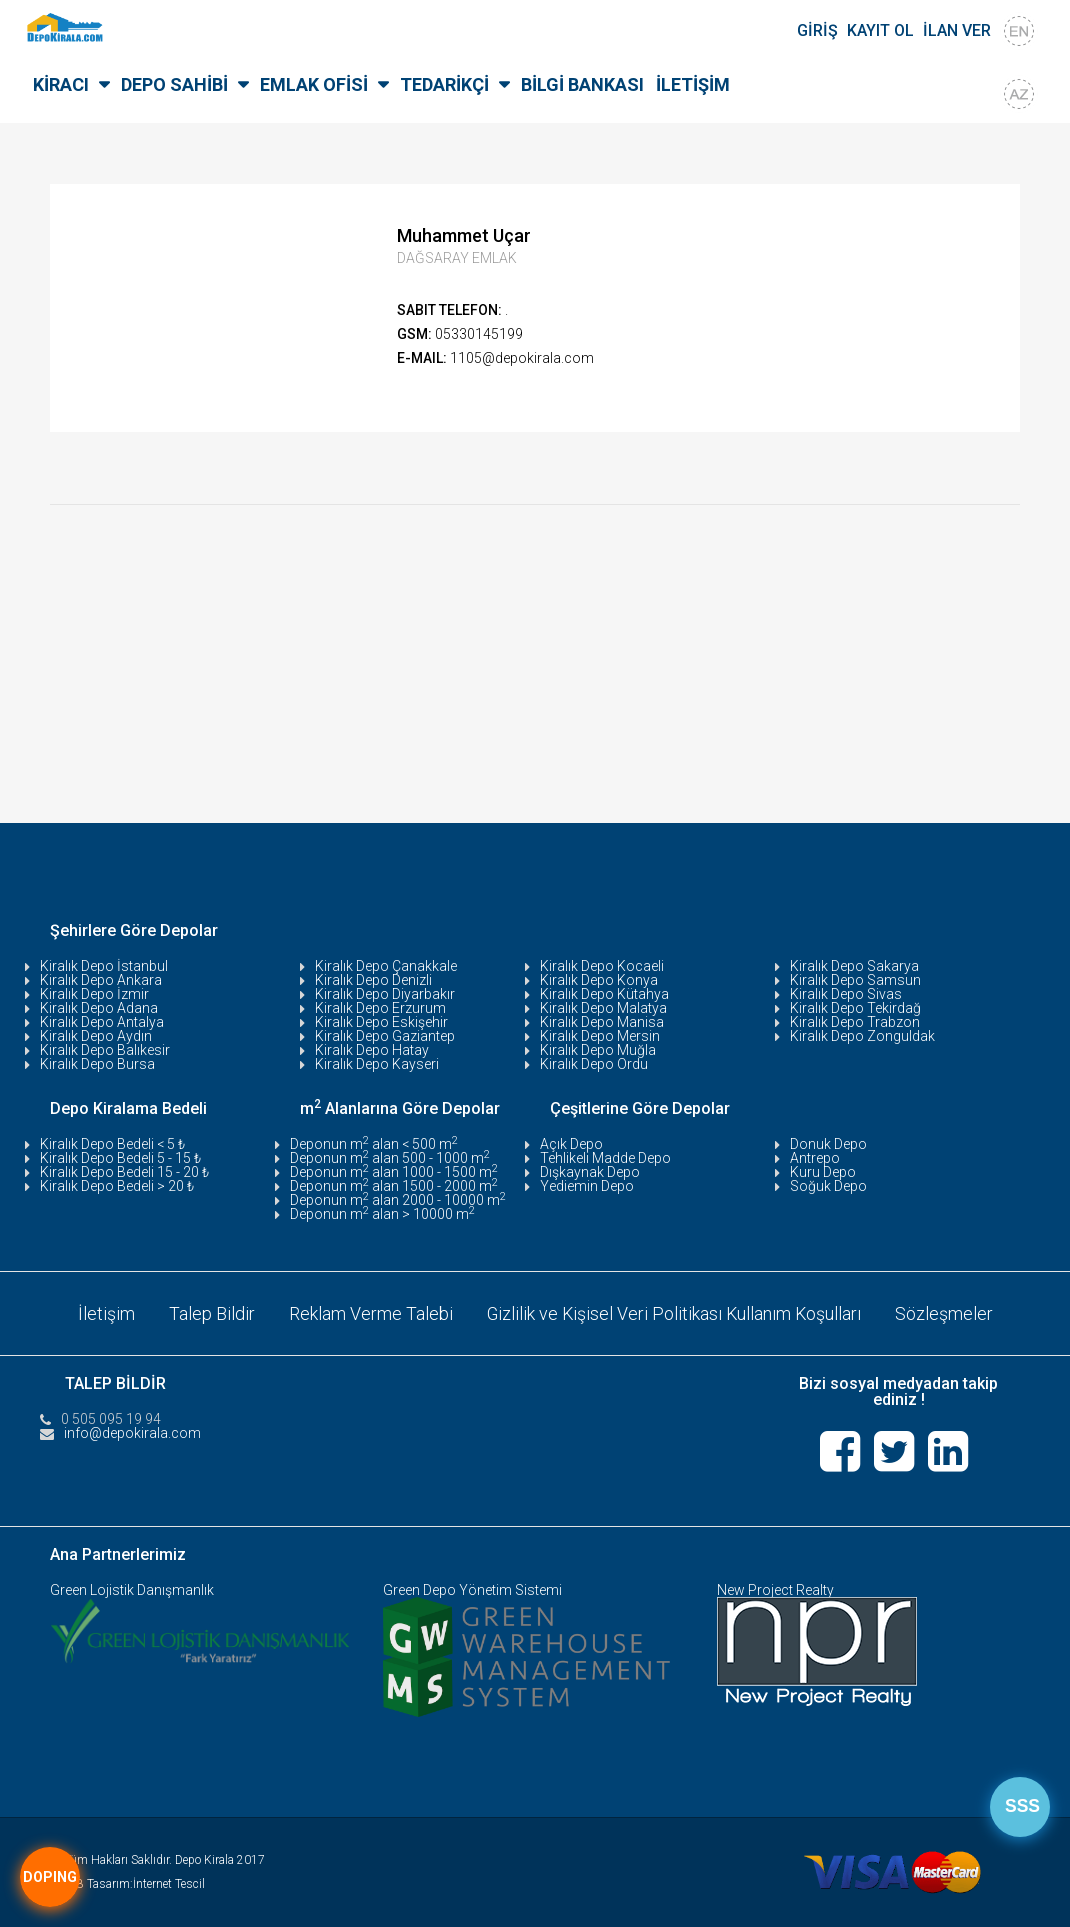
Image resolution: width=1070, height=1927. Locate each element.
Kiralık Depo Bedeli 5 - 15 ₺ (120, 1158)
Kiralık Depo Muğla (598, 1050)
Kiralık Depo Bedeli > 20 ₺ (117, 1186)
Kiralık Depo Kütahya (604, 994)
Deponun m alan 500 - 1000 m (390, 1158)
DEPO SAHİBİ (174, 84)
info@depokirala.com (132, 1432)
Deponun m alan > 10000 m (382, 1214)
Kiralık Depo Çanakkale (386, 966)
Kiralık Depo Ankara (101, 980)
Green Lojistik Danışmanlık (132, 1589)
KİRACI (61, 84)
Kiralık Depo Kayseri (377, 1064)
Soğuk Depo (828, 1186)
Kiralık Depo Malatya (603, 1008)
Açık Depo (571, 1144)
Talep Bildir (210, 1312)
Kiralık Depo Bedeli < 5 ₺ (112, 1144)
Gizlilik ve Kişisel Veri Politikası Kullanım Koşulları (674, 1312)
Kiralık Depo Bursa (97, 1064)
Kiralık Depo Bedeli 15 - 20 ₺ (124, 1172)
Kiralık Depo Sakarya (854, 966)
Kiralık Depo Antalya (102, 1022)
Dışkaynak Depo (590, 1172)
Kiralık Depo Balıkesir (105, 1050)
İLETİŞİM (693, 84)
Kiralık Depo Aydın (96, 1036)
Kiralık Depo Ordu (594, 1064)
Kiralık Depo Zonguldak (862, 1036)
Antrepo (815, 1158)
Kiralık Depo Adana (99, 1008)
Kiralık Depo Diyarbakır (385, 994)
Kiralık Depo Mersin (600, 1036)
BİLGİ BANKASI (582, 84)
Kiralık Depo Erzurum (380, 1008)
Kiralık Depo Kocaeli (602, 966)
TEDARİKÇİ (444, 84)
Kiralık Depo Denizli (373, 980)
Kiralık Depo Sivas (846, 994)
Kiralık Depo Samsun (855, 980)
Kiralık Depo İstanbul (104, 966)
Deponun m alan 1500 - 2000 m (394, 1186)
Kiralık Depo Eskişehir (381, 1022)
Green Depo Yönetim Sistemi (472, 1589)
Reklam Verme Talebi (369, 1312)
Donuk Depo (828, 1144)
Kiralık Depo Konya (599, 980)
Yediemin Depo (587, 1186)
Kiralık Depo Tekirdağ (855, 1008)
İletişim (104, 1312)
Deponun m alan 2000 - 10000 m (398, 1200)
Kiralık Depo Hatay (372, 1050)
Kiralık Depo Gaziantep (385, 1036)
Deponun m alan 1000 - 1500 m (394, 1172)
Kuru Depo (823, 1172)
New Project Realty (775, 1589)
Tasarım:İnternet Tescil (146, 1883)
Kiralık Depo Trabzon (855, 1022)
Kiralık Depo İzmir (94, 994)
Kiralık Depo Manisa (602, 1022)
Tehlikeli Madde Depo (605, 1158)
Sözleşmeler (946, 1312)
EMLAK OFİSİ (314, 84)
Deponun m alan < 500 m (374, 1144)
